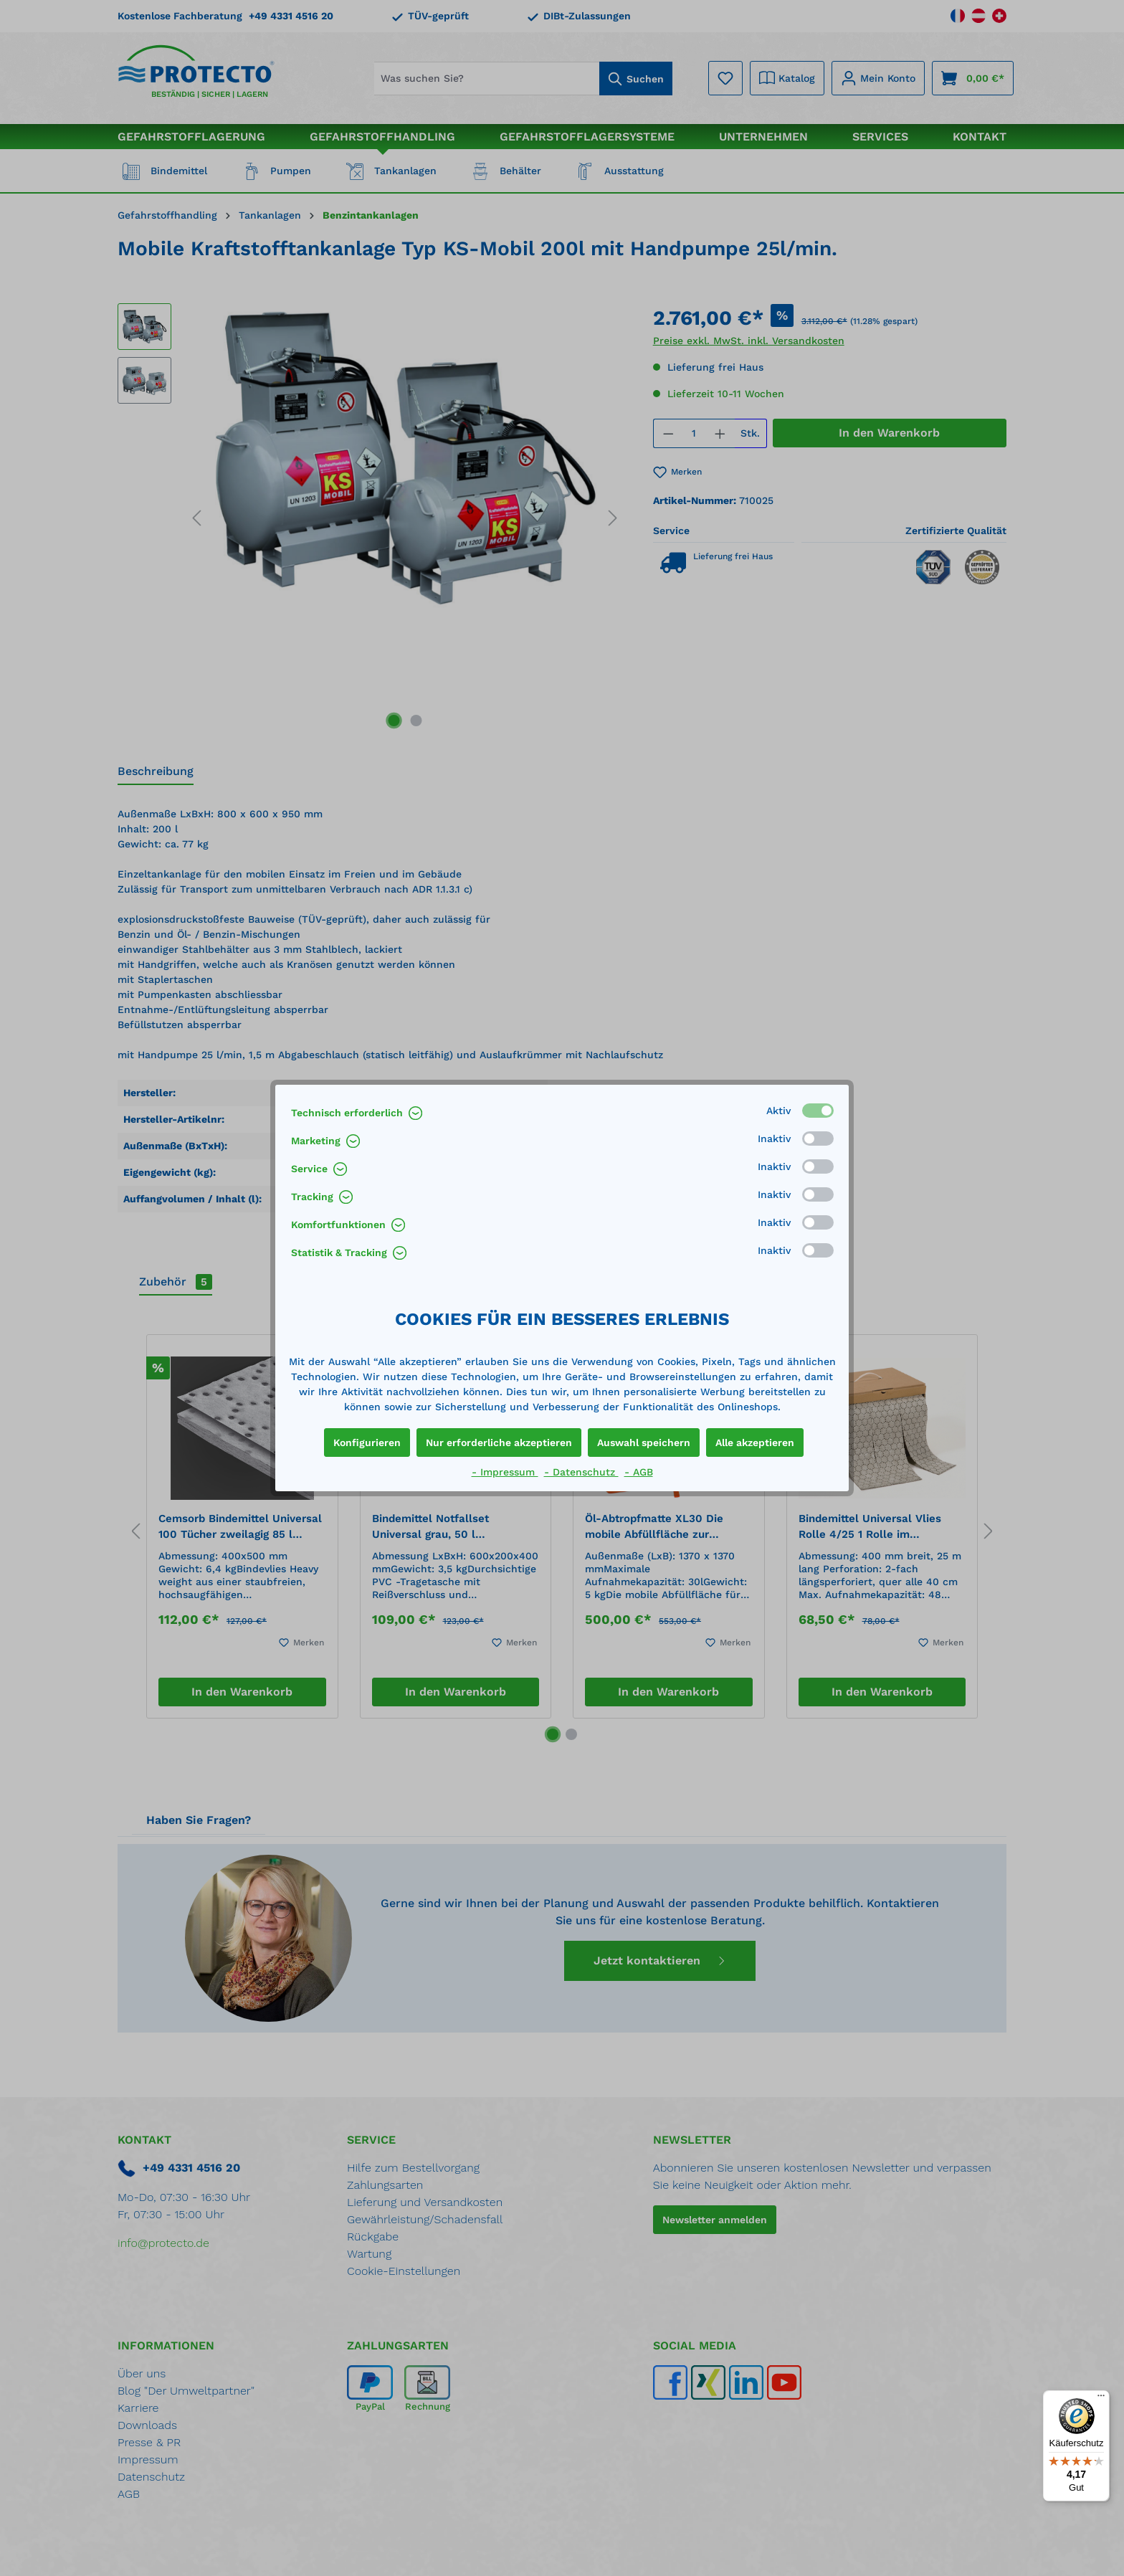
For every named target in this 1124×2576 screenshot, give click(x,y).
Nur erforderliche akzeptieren (499, 1442)
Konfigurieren (367, 1442)
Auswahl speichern (643, 1442)
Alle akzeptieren (754, 1442)
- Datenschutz (581, 1472)
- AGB (638, 1472)
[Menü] (1101, 2399)
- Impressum (505, 1472)
